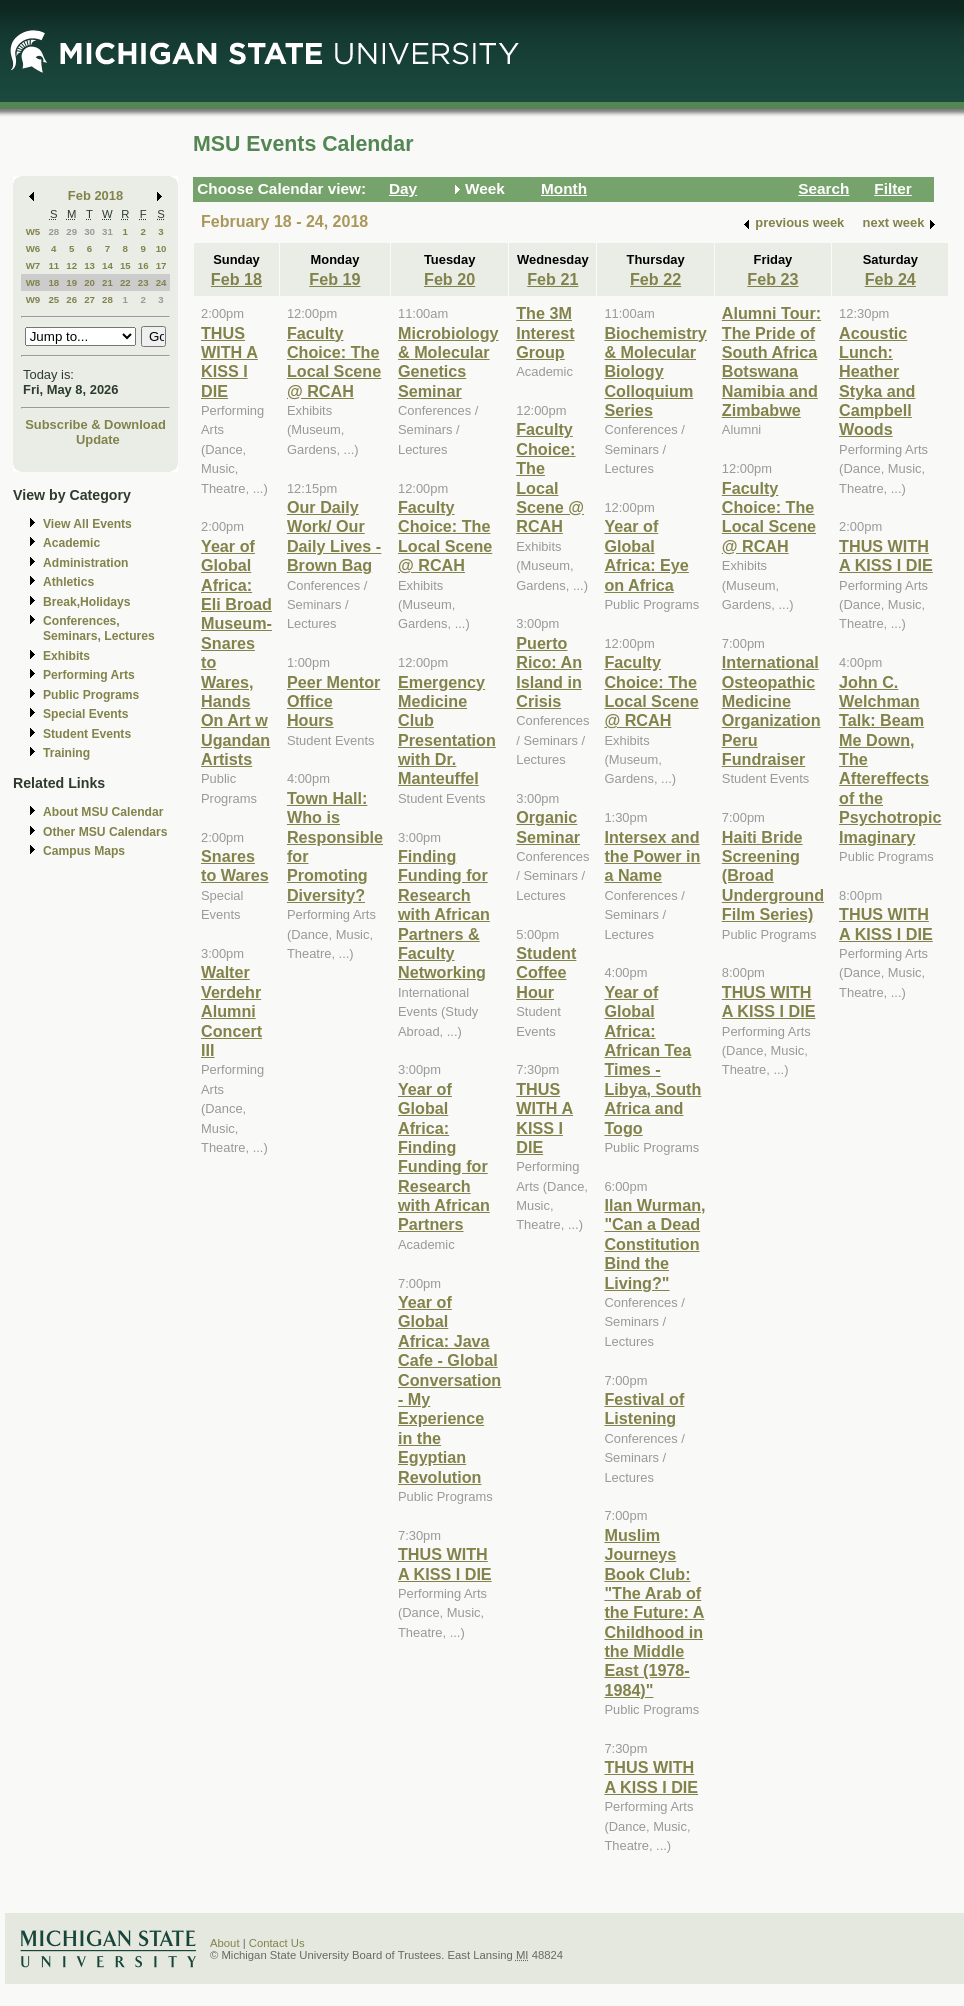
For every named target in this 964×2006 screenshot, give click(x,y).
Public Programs (91, 695)
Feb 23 (772, 279)
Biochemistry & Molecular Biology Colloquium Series (655, 372)
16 (143, 265)
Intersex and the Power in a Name (652, 856)
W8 (33, 282)
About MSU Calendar (103, 812)
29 (71, 231)
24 (161, 282)
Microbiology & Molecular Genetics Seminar (448, 362)
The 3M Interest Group (545, 332)
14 (107, 265)
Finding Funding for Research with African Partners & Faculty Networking (444, 914)
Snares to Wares (235, 865)
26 (71, 299)
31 (107, 231)
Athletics (68, 582)
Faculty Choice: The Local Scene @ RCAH (334, 362)
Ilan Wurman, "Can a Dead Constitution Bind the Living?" (654, 1244)
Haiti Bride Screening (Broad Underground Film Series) (773, 876)
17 (161, 265)
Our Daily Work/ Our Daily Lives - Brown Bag (334, 536)
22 (125, 282)
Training (66, 753)
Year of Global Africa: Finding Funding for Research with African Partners (444, 1157)
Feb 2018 (95, 195)
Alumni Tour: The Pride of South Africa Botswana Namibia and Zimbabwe (771, 361)
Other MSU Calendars (105, 832)
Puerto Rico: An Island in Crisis (549, 672)
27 (89, 299)
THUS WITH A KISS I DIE (229, 362)
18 (53, 282)
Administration (85, 563)
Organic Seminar (548, 826)
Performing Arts (89, 675)
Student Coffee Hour (546, 972)
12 (71, 265)
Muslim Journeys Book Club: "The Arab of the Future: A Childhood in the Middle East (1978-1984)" (654, 1612)
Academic (71, 543)
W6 (33, 248)
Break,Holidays (87, 602)
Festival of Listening (644, 1408)
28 (53, 231)
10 (161, 248)
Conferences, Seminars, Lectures (99, 628)
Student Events (87, 734)
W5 (33, 231)
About (225, 1943)
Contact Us (277, 1943)
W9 (33, 299)
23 (143, 282)
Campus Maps (84, 851)
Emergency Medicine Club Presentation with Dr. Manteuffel (447, 730)
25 (53, 299)
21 (107, 282)
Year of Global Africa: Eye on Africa (646, 555)
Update (98, 439)
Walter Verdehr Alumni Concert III (231, 1011)
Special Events (85, 714)
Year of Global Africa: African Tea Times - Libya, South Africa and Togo (652, 1060)
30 (89, 231)
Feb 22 (655, 279)
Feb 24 (890, 279)
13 (89, 265)
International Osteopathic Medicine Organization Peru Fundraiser (771, 710)
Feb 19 (334, 279)
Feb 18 (236, 279)
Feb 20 (449, 279)
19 (71, 282)
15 (125, 265)
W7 (33, 265)
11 (53, 265)
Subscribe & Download (95, 424)
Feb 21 (552, 279)
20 (89, 282)
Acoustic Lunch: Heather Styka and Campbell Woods (877, 381)
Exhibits (66, 656)
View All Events (87, 524)
